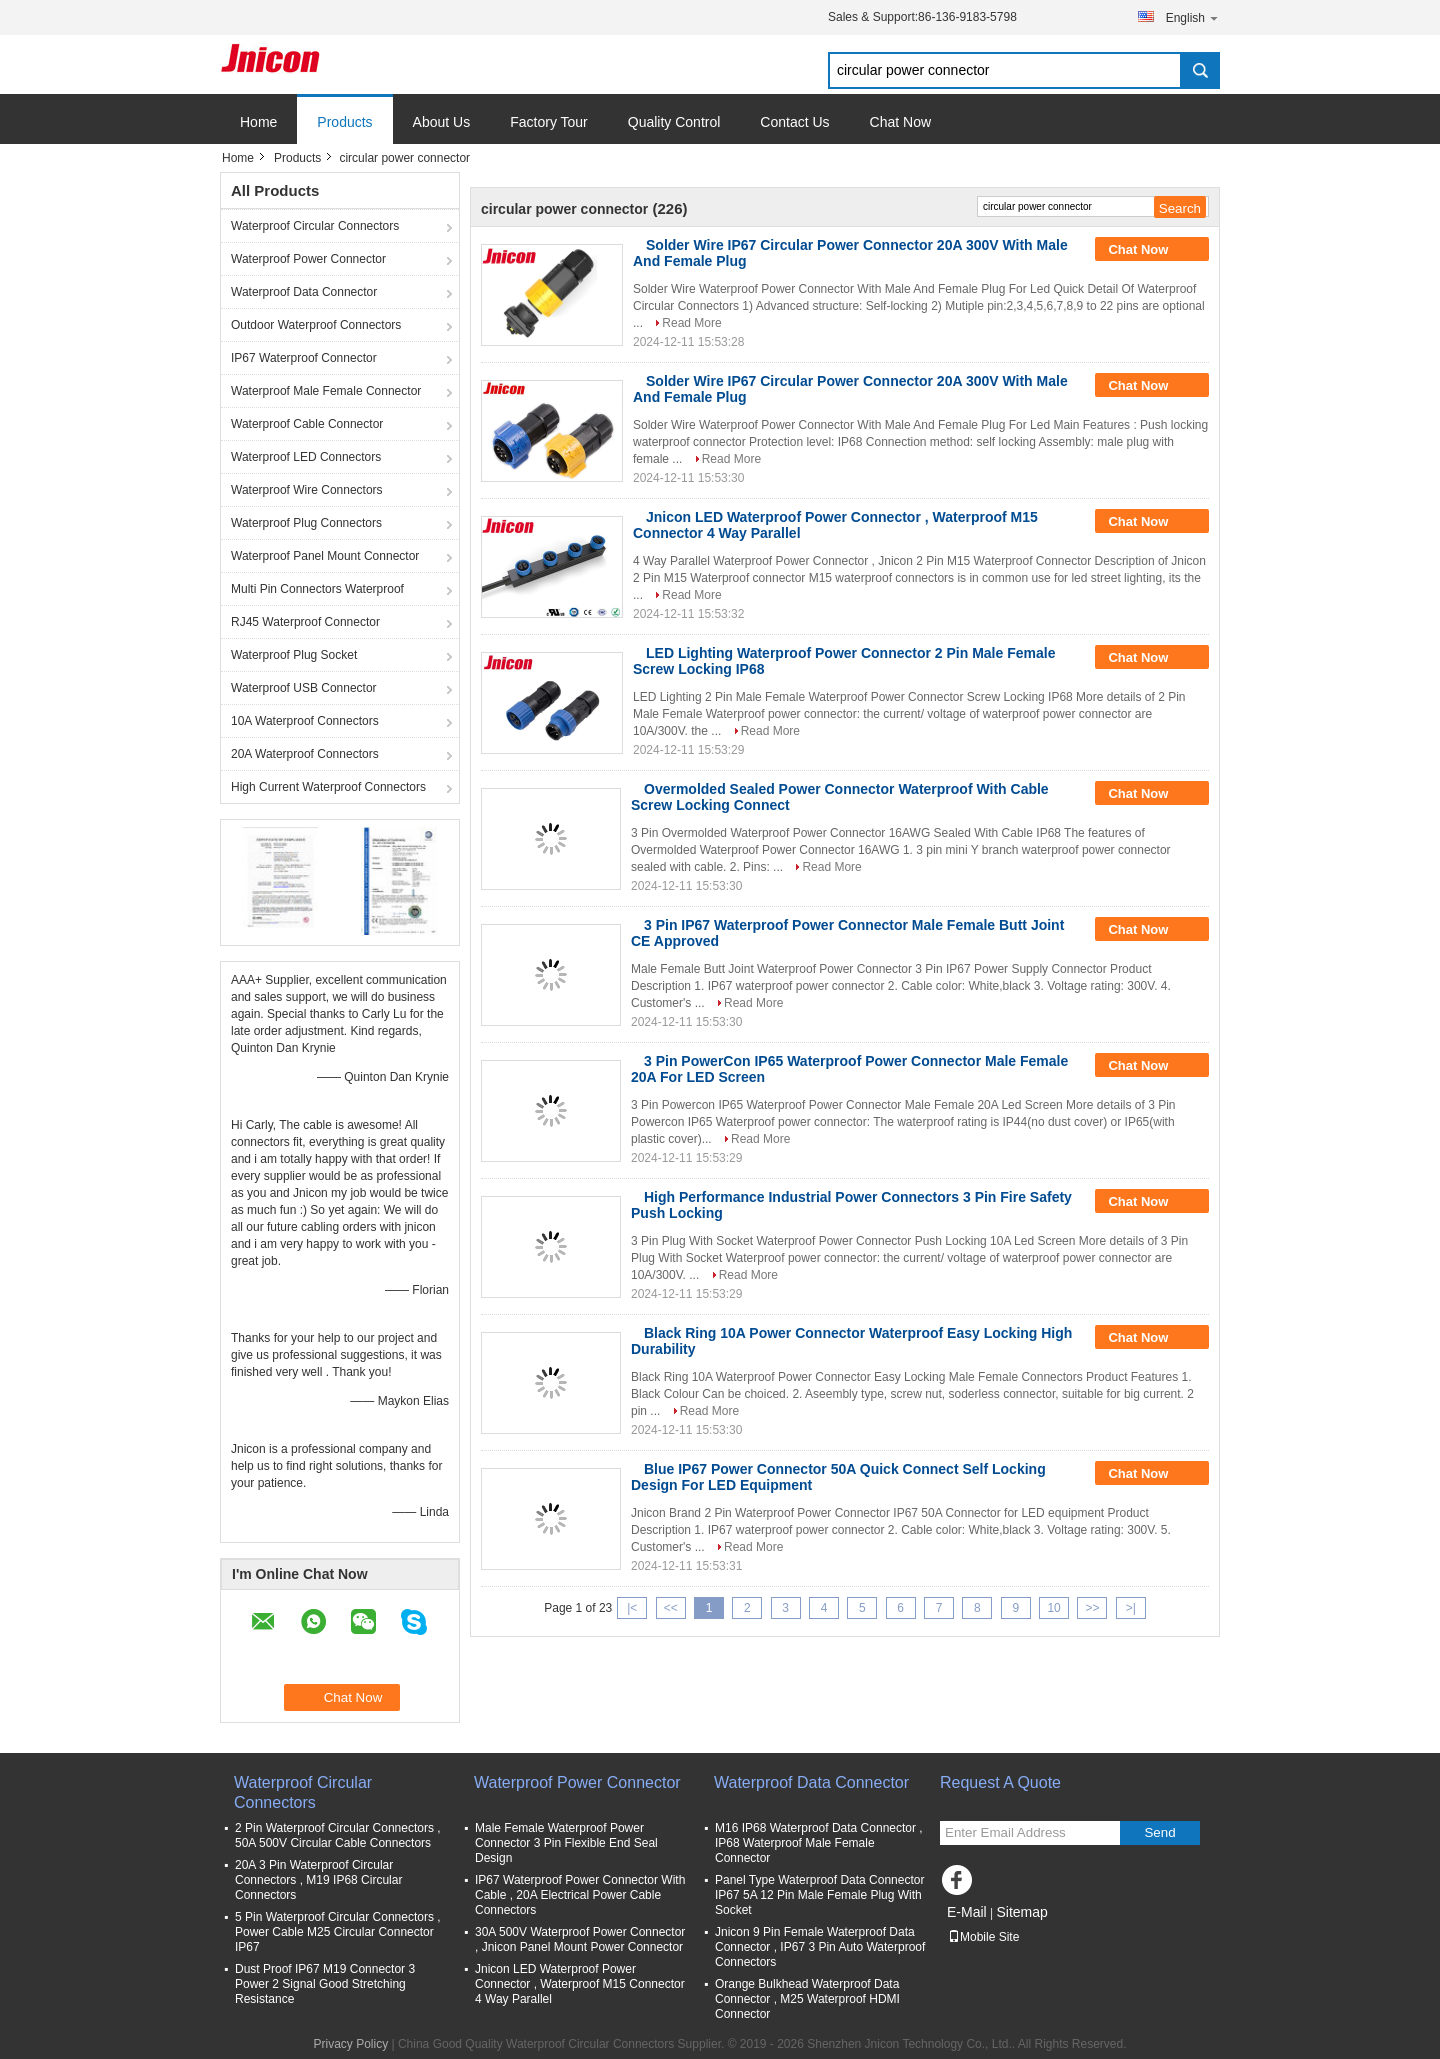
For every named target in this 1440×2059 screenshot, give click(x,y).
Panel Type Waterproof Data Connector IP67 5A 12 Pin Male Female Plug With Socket (819, 1895)
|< (632, 1608)
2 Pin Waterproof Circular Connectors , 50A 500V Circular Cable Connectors (338, 1835)
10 (1053, 1608)
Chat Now (900, 122)
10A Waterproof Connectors (305, 721)
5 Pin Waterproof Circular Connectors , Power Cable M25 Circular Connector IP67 (338, 1932)
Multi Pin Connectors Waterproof (317, 589)
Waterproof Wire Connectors (307, 490)
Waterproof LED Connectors (306, 457)
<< (671, 1608)
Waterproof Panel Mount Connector (325, 556)
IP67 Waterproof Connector (304, 358)
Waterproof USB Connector (304, 688)
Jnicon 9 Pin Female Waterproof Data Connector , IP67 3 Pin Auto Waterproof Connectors (820, 1947)
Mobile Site (983, 1937)
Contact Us (794, 122)
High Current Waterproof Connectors (328, 787)
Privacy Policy (350, 2044)
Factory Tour (549, 122)
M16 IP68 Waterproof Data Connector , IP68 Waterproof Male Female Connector (819, 1843)
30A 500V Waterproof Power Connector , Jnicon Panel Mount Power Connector (580, 1939)
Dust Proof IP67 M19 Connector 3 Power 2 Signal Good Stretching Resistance (325, 1984)
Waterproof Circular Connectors (315, 226)
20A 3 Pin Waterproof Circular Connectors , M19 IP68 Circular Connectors (318, 1880)
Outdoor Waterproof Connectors (316, 325)
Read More (691, 323)
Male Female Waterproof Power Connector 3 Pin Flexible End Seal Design (566, 1843)
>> (1092, 1608)
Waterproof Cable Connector (307, 424)
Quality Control (674, 122)
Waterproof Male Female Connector (326, 391)
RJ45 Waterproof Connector (305, 622)
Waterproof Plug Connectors (306, 523)
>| (1131, 1608)
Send (1159, 1832)
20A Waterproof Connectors (305, 754)
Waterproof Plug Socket (294, 655)
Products (344, 122)
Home (258, 122)
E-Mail (967, 1912)
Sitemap (1021, 1912)
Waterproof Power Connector (308, 259)
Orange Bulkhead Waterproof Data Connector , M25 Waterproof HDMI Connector (807, 1999)
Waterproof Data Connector (304, 292)
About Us (442, 122)
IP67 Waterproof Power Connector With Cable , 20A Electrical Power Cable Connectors (580, 1895)
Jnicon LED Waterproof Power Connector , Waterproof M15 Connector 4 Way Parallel (580, 1984)
